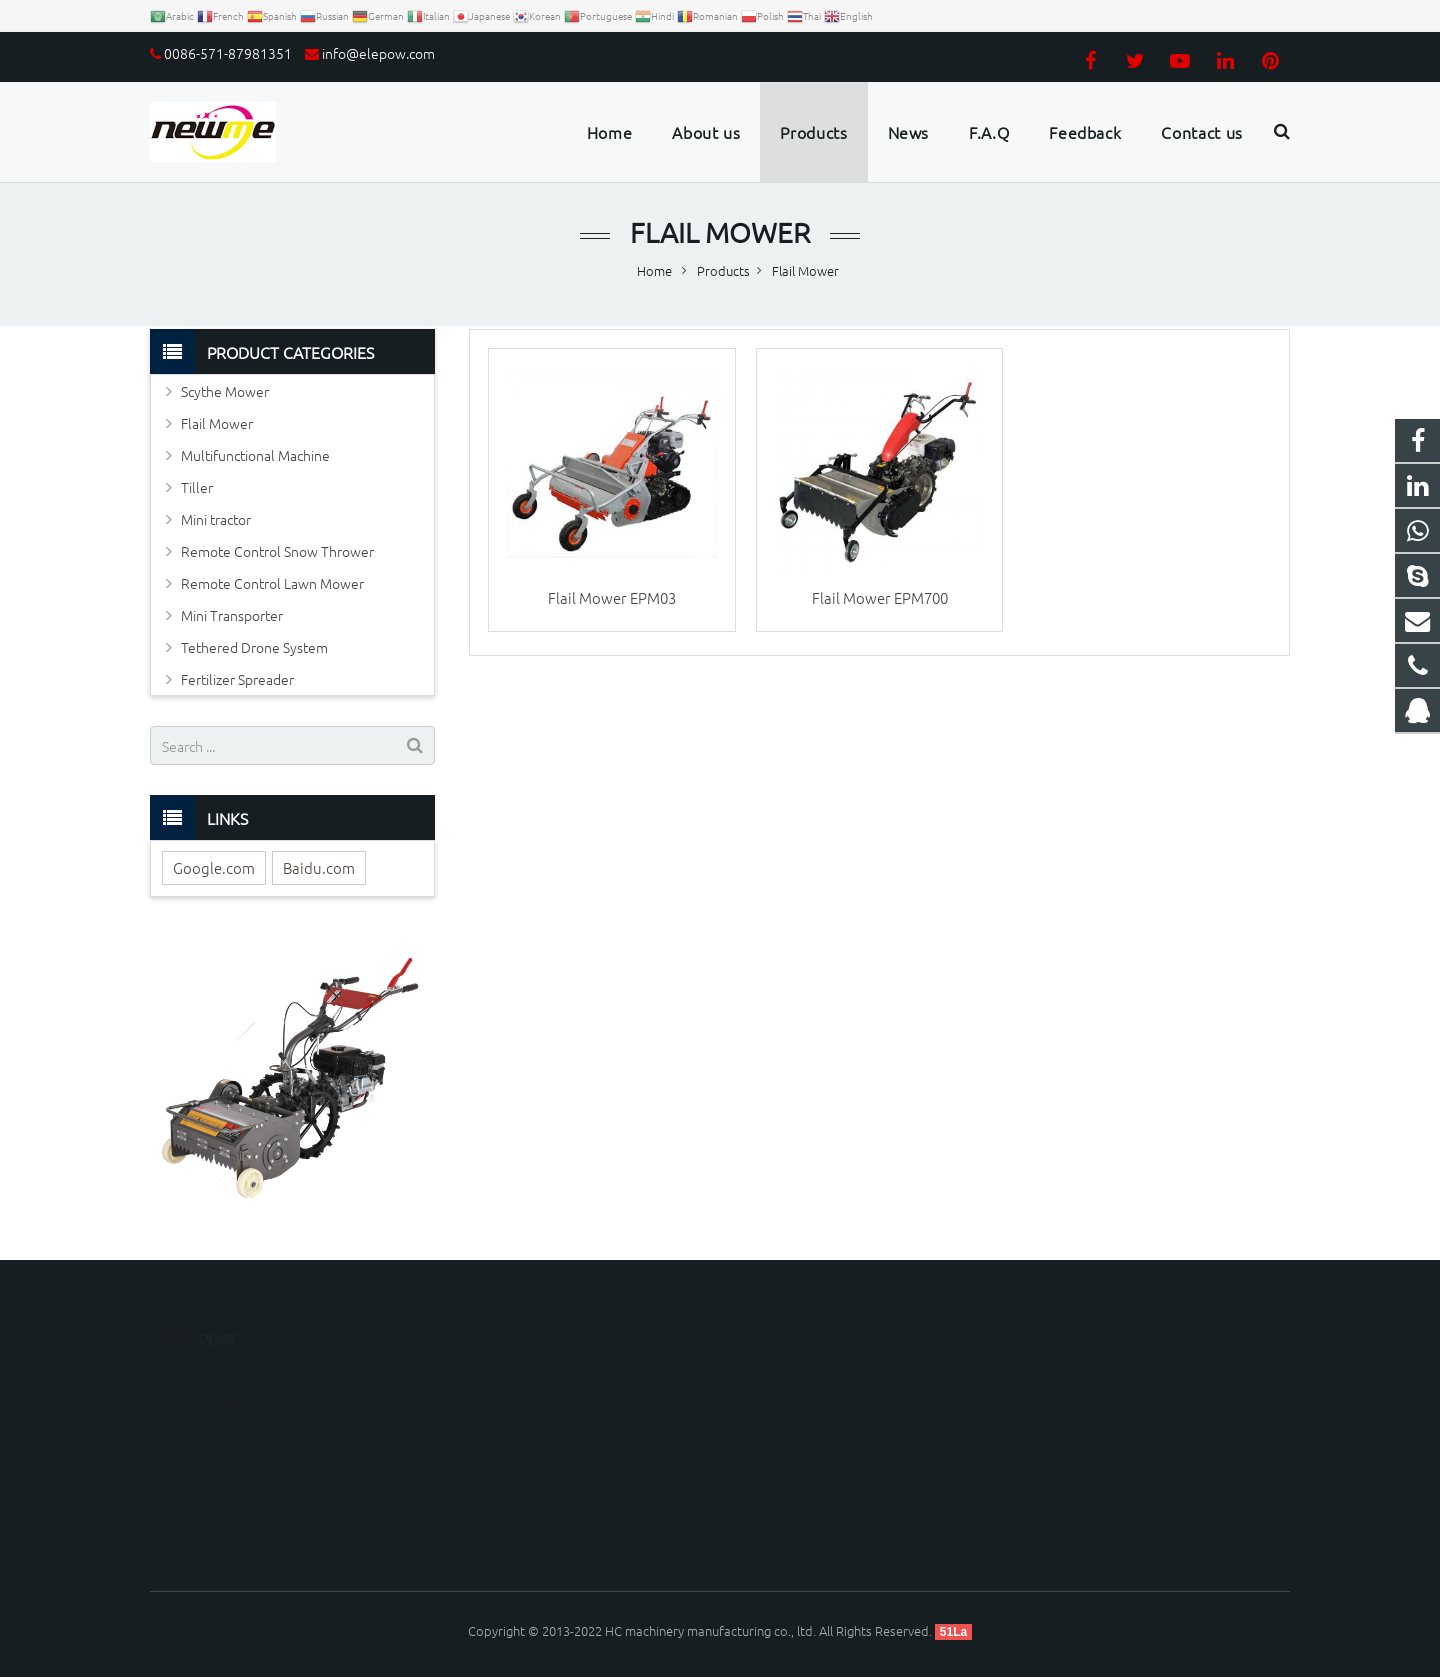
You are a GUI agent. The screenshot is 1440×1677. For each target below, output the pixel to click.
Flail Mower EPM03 (612, 597)
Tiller (197, 487)
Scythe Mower (225, 391)
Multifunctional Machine (255, 455)
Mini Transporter (232, 615)
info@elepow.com (378, 53)
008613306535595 (807, 1404)
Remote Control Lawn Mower (272, 583)
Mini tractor (216, 519)
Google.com (214, 867)
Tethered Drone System (254, 647)
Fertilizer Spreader (237, 679)
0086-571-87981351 (228, 53)
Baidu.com (319, 867)
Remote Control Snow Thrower (277, 551)
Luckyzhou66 (792, 1491)
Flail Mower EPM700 (880, 597)
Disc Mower (257, 1352)
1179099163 (792, 1375)
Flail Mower (720, 232)
